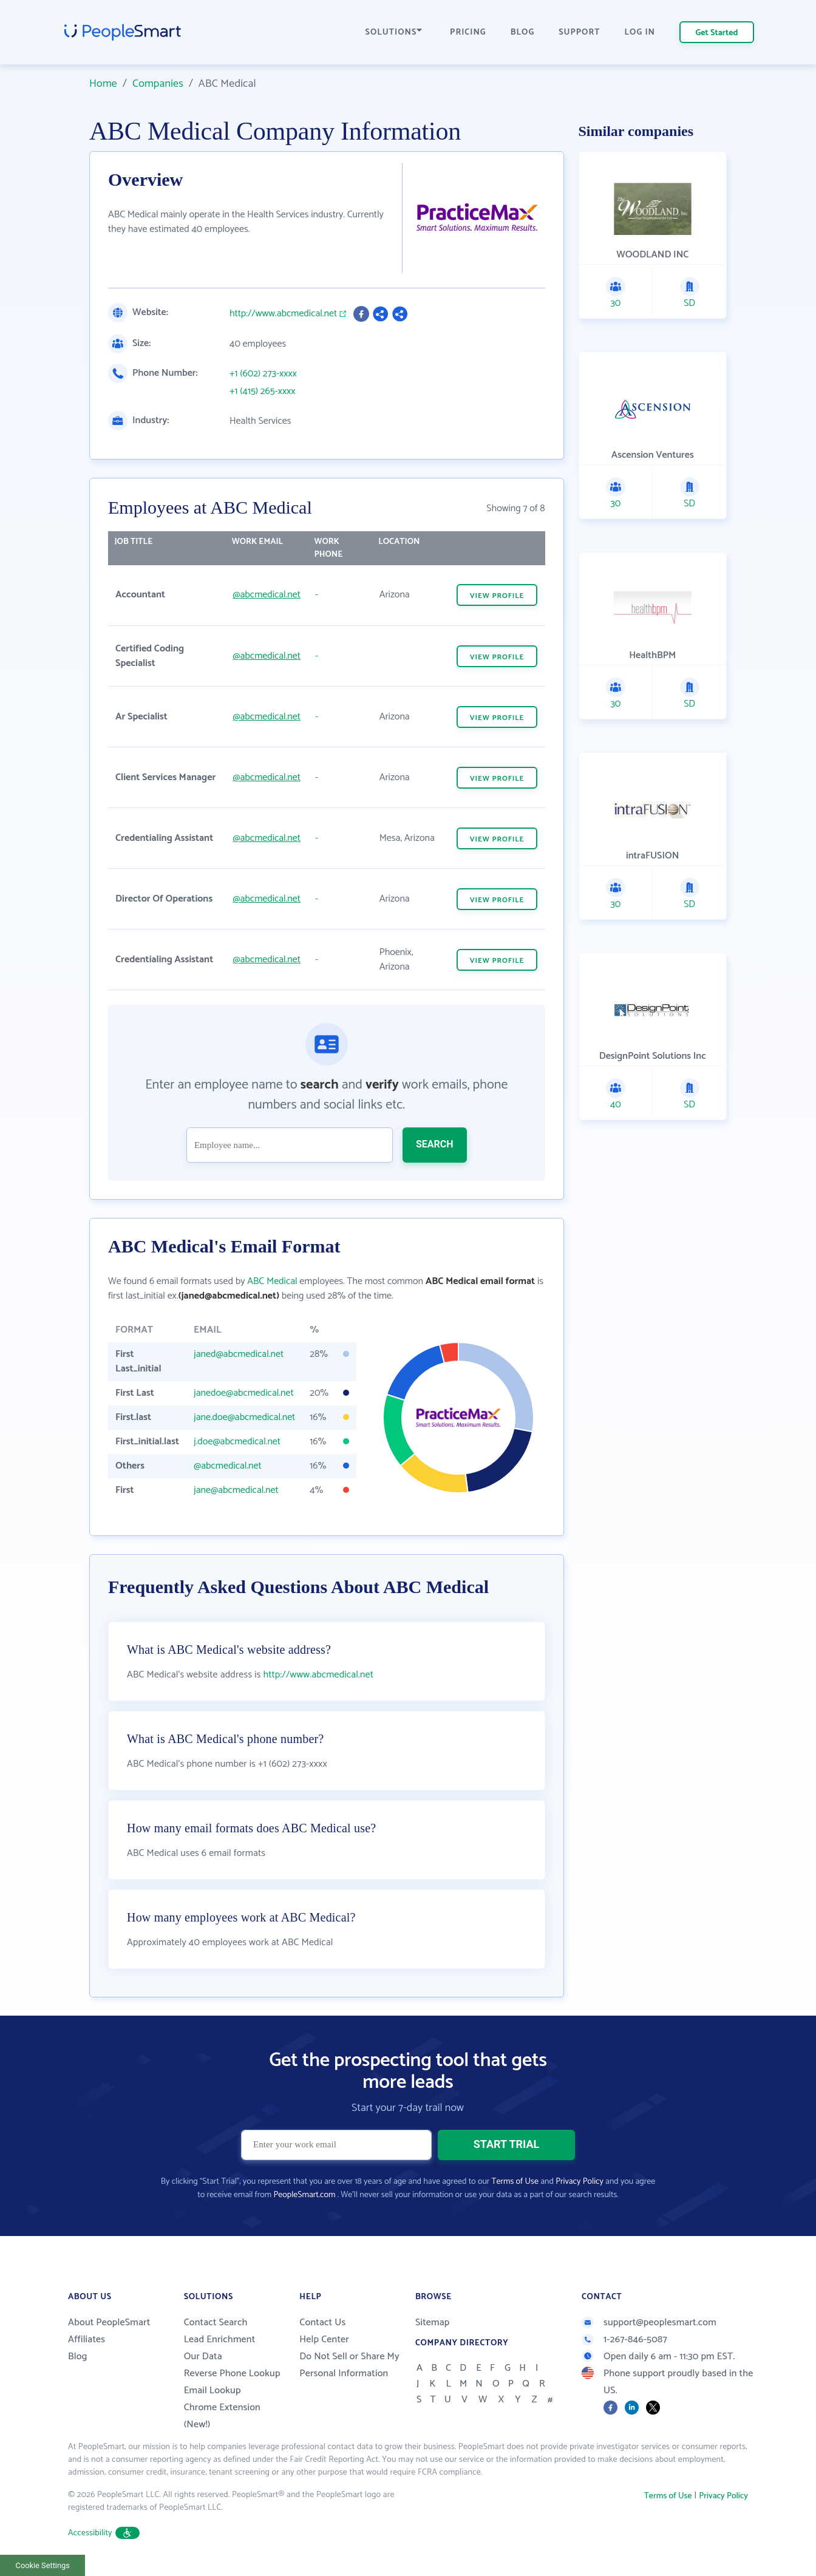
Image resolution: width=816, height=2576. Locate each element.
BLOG (523, 32)
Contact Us (322, 2322)
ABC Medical (272, 1281)
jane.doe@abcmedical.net (244, 1417)
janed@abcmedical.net (239, 1354)
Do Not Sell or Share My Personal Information (349, 2365)
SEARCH (435, 1144)
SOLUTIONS (394, 32)
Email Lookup (212, 2390)
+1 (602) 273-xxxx (263, 374)
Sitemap (432, 2322)
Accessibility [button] (104, 2533)
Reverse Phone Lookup (232, 2373)
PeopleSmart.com (304, 2195)
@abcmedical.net (267, 594)
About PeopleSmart (109, 2322)
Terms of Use (515, 2182)
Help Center (324, 2339)
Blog (77, 2356)
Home (103, 84)
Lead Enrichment (220, 2339)
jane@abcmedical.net (236, 1490)
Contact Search (216, 2322)
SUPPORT (579, 32)
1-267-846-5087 (624, 2339)
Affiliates (86, 2339)
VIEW (497, 596)
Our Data (203, 2356)
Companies (157, 84)
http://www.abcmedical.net (283, 314)
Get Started (717, 33)
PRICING (468, 32)
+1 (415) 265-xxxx (262, 391)
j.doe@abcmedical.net (237, 1441)
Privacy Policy (580, 2182)
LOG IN (640, 32)
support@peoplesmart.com (649, 2322)
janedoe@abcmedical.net (244, 1393)
